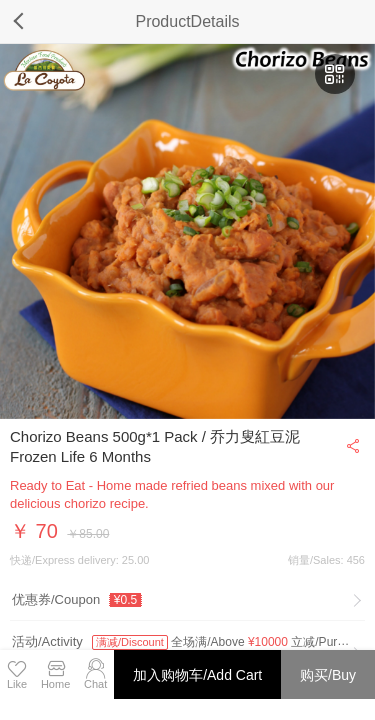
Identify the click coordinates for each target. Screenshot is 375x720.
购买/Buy (328, 675)
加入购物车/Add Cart (197, 675)
